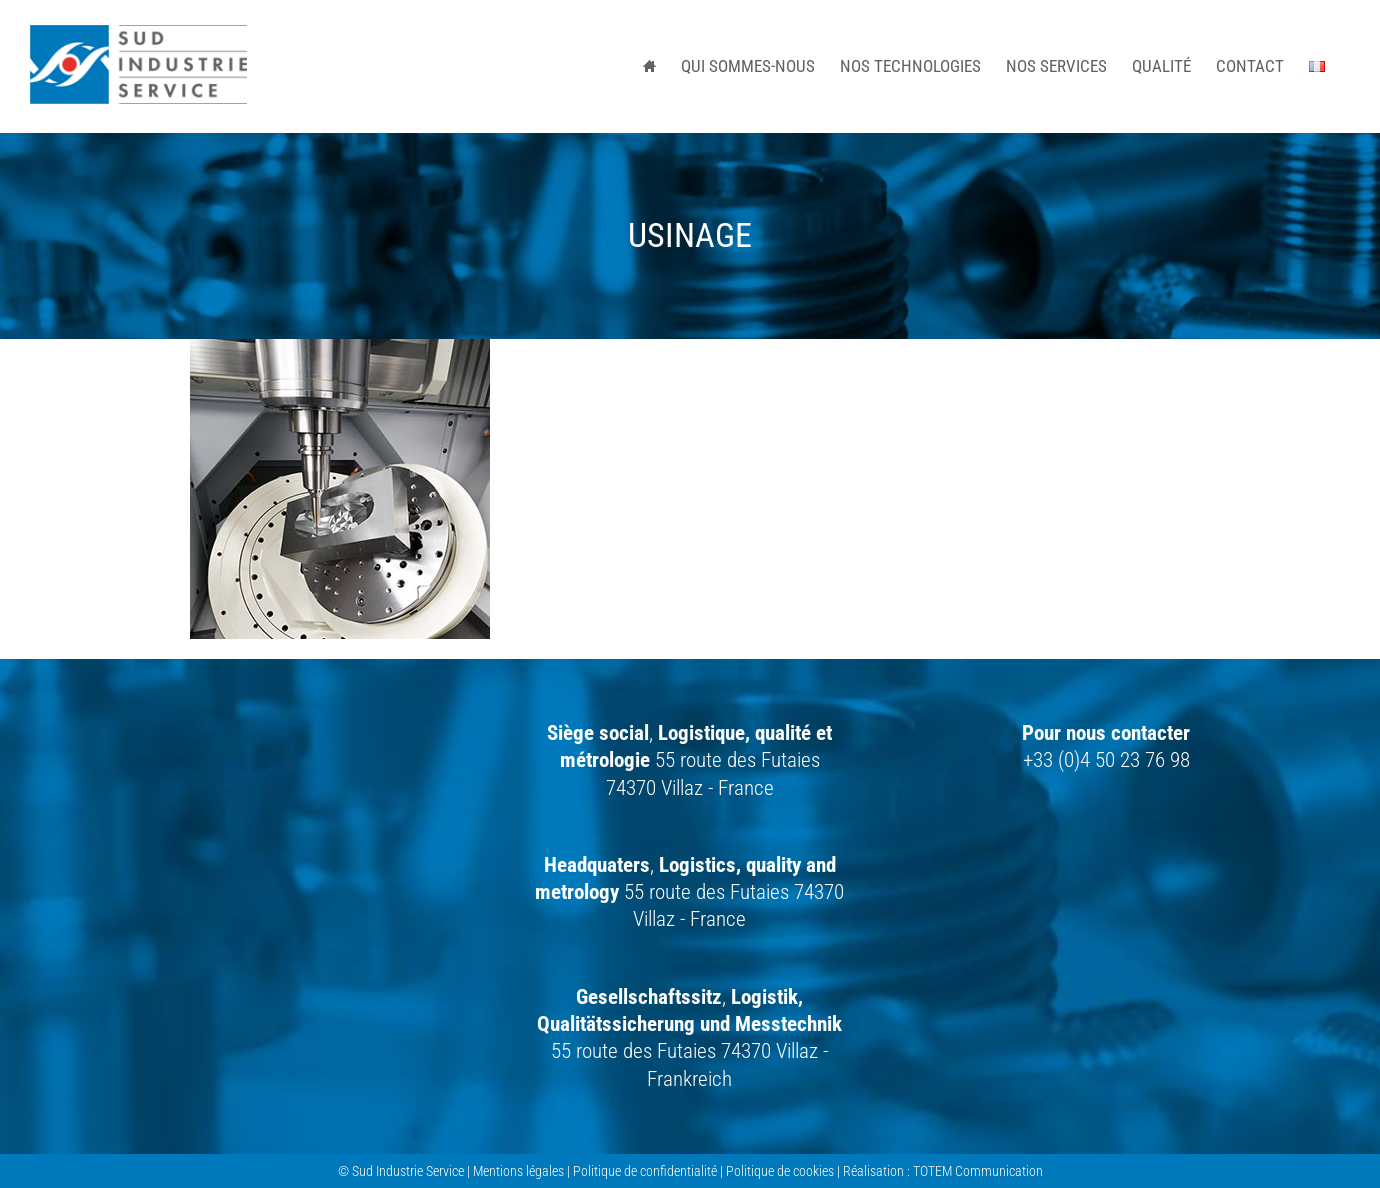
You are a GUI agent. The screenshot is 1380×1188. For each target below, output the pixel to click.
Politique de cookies (780, 1171)
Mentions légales (518, 1171)
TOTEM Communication (978, 1171)
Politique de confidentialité (645, 1171)
